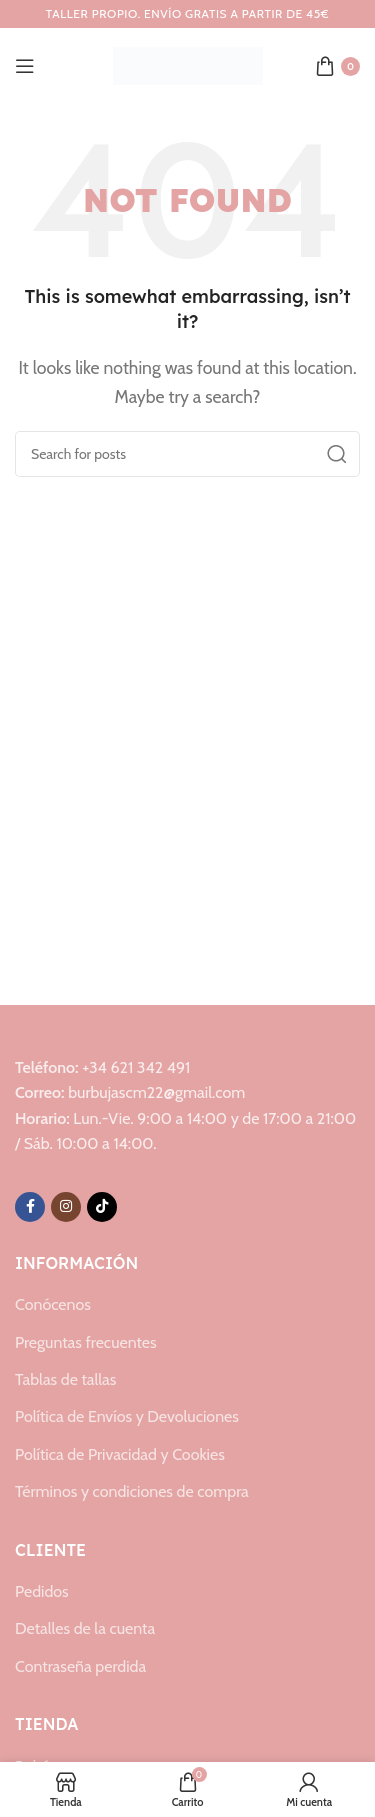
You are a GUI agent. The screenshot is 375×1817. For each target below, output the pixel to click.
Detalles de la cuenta (85, 1628)
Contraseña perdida (80, 1666)
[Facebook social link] (30, 1207)
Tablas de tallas (65, 1379)
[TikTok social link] (102, 1207)
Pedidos (42, 1591)
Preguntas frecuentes (86, 1342)
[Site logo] (188, 64)
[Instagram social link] (66, 1207)
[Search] (187, 454)
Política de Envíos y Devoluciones (127, 1416)
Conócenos (53, 1304)
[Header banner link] (187, 14)
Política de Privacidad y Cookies (120, 1454)
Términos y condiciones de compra (132, 1491)
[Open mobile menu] (25, 66)
